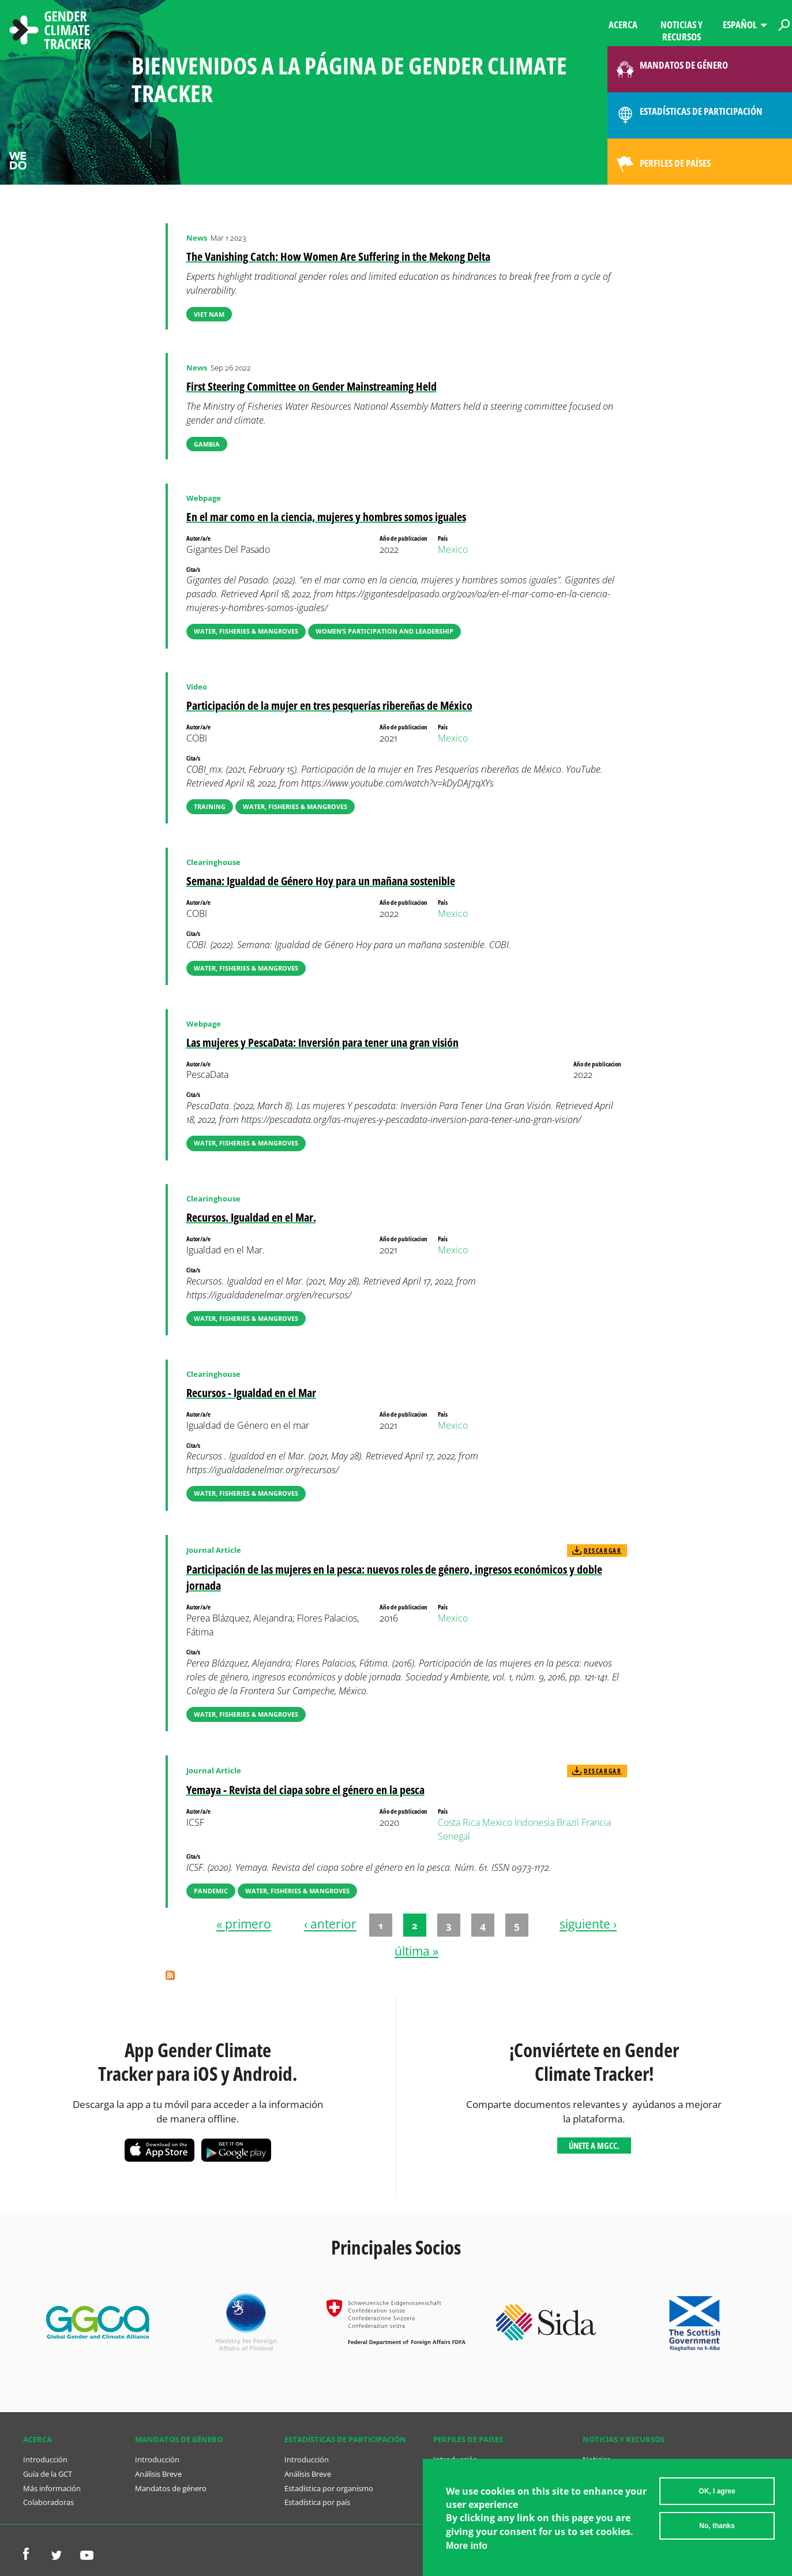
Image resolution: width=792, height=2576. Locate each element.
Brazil (568, 1822)
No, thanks (716, 2526)
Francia (596, 1822)
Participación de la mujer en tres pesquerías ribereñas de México (329, 705)
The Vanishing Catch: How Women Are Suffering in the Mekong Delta (338, 256)
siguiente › (588, 1924)
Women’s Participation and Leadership (384, 631)
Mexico (453, 549)
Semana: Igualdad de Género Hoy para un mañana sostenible (320, 881)
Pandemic (211, 1890)
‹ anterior (330, 1924)
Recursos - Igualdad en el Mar (251, 1393)
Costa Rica (459, 1822)
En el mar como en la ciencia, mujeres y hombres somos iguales (326, 517)
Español (740, 24)
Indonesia (534, 1822)
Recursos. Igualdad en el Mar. (251, 1217)
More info (466, 2546)
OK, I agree (717, 2491)
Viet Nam (209, 314)
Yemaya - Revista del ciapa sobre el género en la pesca (305, 1790)
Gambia (207, 444)
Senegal (454, 1836)
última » (416, 1951)
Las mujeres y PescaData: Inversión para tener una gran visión (322, 1042)
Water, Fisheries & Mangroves (246, 631)
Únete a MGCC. (594, 2145)
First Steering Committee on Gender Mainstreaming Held (311, 386)
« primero (243, 1924)
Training (210, 806)
